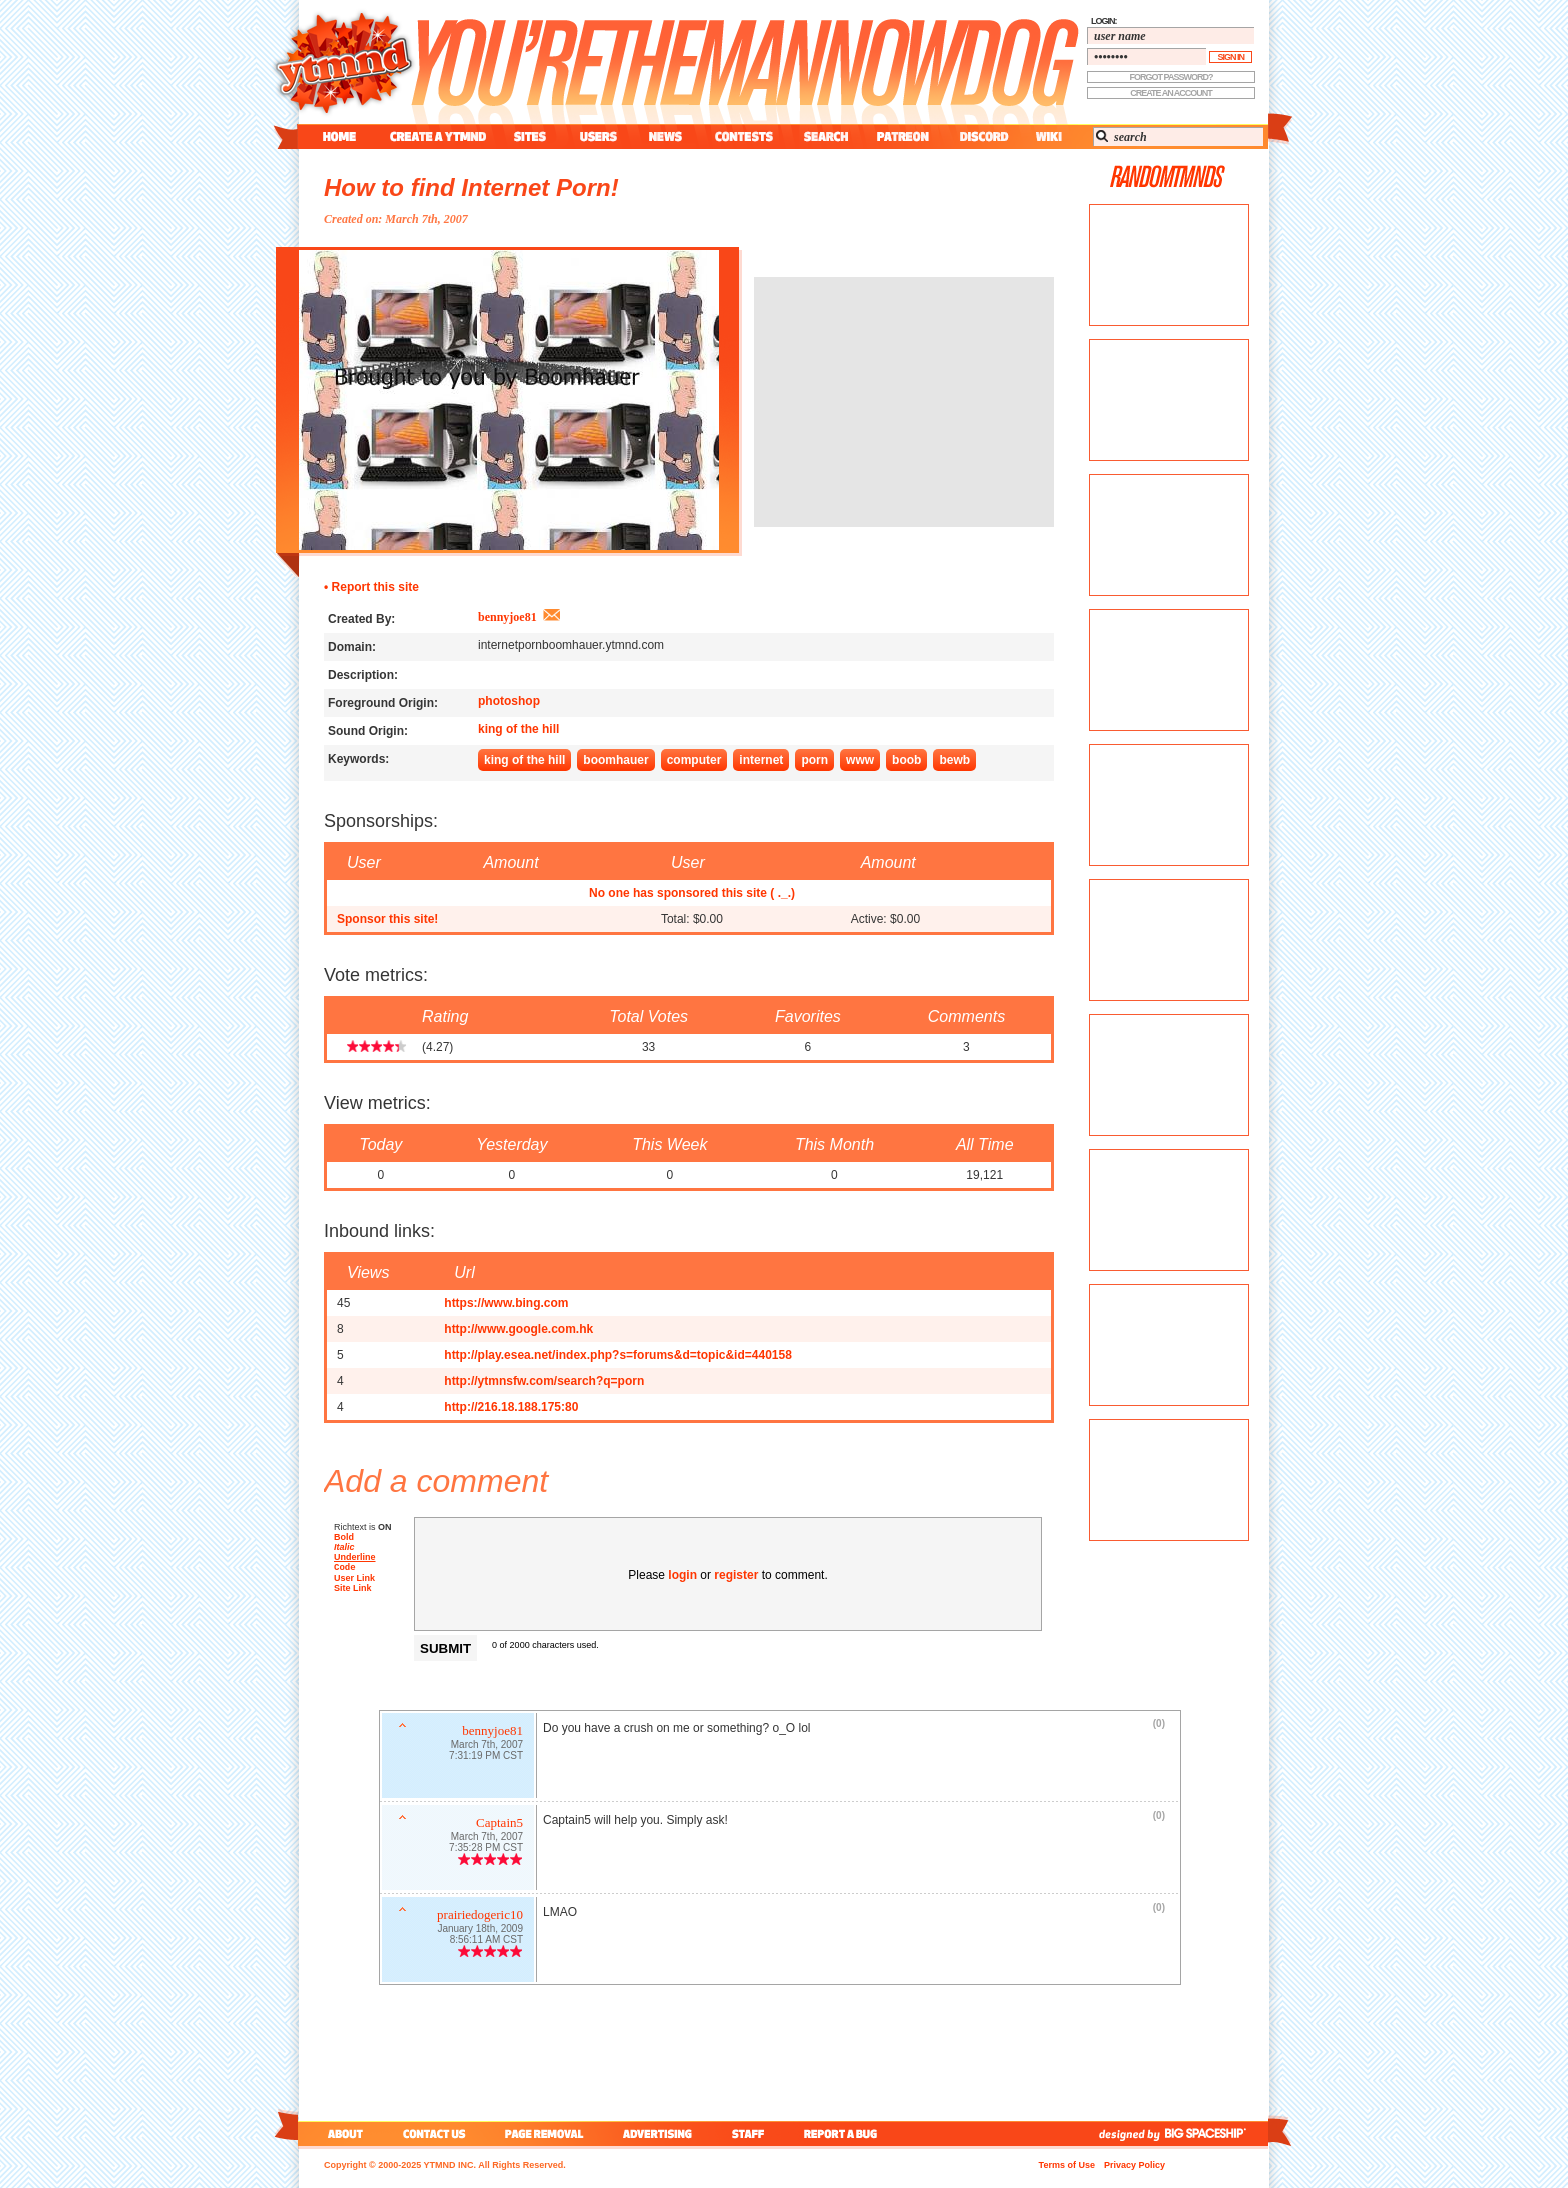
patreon (903, 136)
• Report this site (371, 587)
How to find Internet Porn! (471, 187)
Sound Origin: (368, 731)
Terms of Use (1067, 2165)
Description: (363, 675)
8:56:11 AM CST (486, 1941)
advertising (657, 2133)
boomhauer (615, 760)
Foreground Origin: (383, 703)
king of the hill (518, 729)
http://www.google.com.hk (518, 1329)
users (598, 136)
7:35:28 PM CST (486, 1849)
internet (761, 760)
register (736, 1575)
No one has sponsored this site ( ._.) (692, 893)
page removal (543, 2133)
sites (529, 136)
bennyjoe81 (507, 617)
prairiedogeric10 (480, 1916)
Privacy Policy (1134, 2165)
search (826, 136)
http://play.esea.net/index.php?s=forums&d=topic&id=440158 (618, 1355)
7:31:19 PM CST (486, 1757)
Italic (344, 1547)
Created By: (361, 619)
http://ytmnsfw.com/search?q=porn (544, 1381)
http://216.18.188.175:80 (511, 1407)
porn (814, 760)
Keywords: (358, 759)
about (342, 2133)
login (682, 1575)
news (665, 136)
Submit (445, 1648)
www (860, 760)
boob (906, 760)
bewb (954, 760)
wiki (1048, 136)
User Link (354, 1580)
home (339, 136)
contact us (434, 2133)
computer (694, 760)
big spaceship (1215, 2133)
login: (1104, 21)
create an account (1171, 93)
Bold (344, 1537)
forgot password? (1171, 77)
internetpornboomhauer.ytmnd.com (571, 645)
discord (982, 136)
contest (744, 136)
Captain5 (499, 1824)
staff (750, 2133)
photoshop (509, 701)
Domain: (352, 647)
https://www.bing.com (506, 1303)
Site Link (353, 1590)
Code (345, 1568)
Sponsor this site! (387, 919)
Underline (355, 1557)
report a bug (845, 2133)
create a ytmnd (438, 136)
